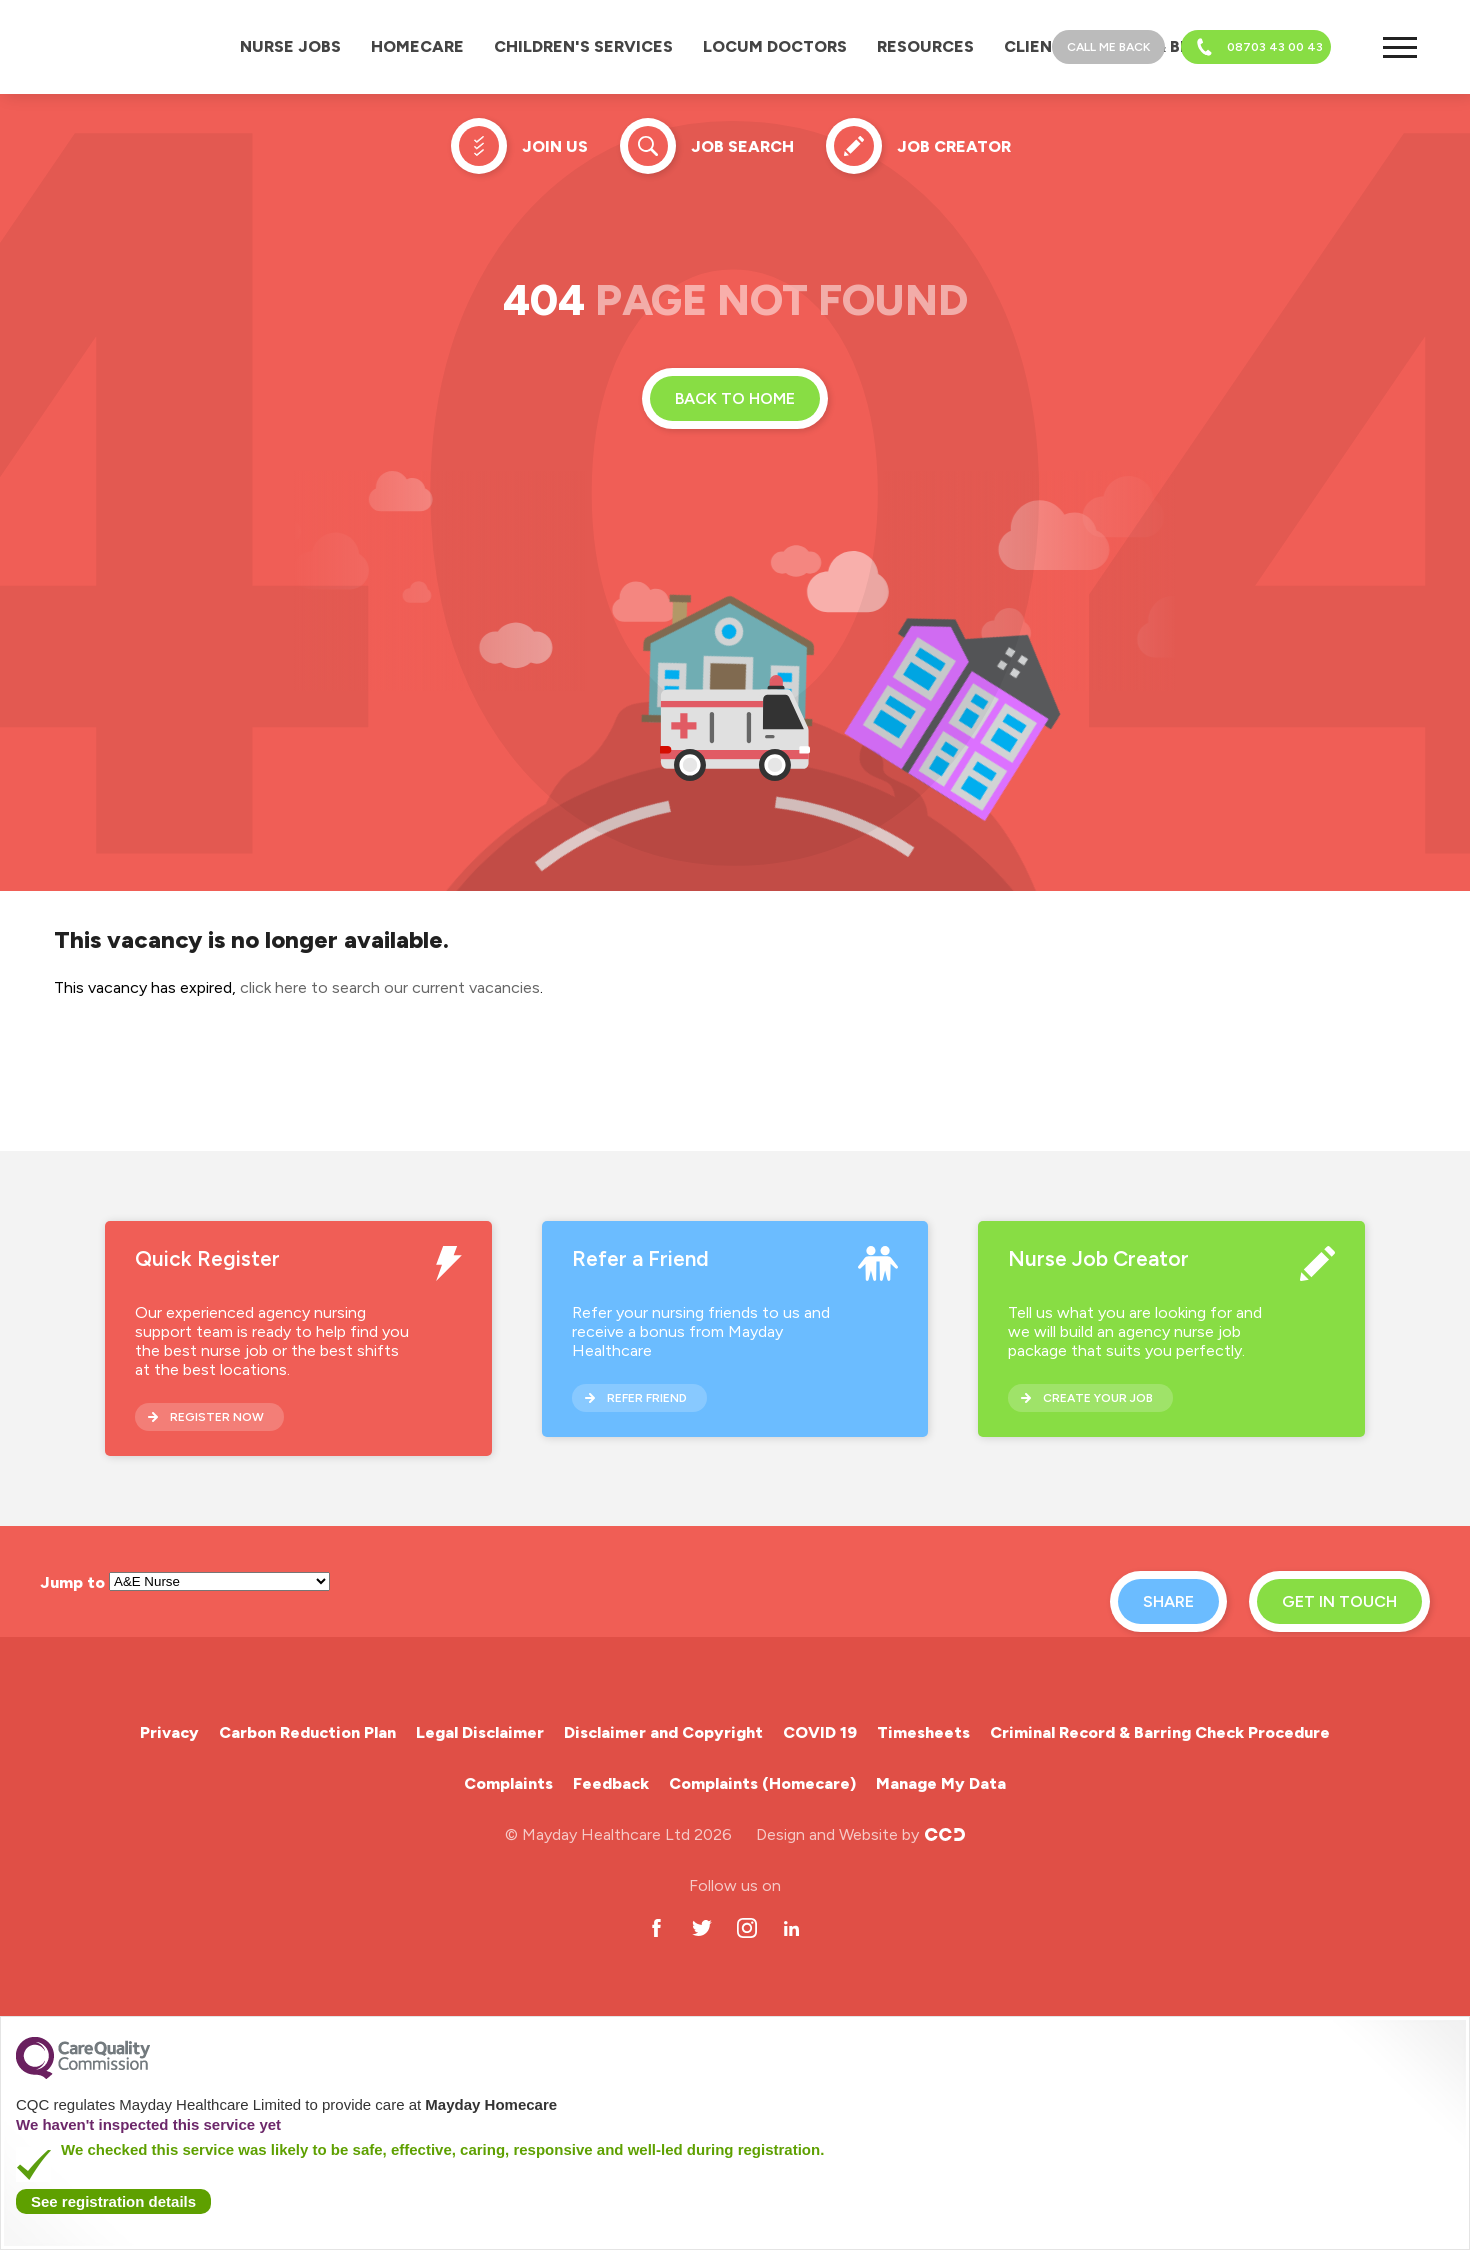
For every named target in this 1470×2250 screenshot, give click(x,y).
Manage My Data (941, 1783)
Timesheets (923, 1732)
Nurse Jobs (290, 46)
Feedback (611, 1783)
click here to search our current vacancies (390, 987)
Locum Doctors (775, 46)
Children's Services (583, 46)
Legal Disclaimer (480, 1732)
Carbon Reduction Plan (307, 1732)
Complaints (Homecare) (762, 1783)
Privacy (169, 1732)
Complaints (508, 1783)
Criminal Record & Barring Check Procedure (1160, 1732)
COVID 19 (820, 1732)
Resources (925, 46)
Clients (1038, 46)
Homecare (417, 46)
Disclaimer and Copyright (663, 1732)
